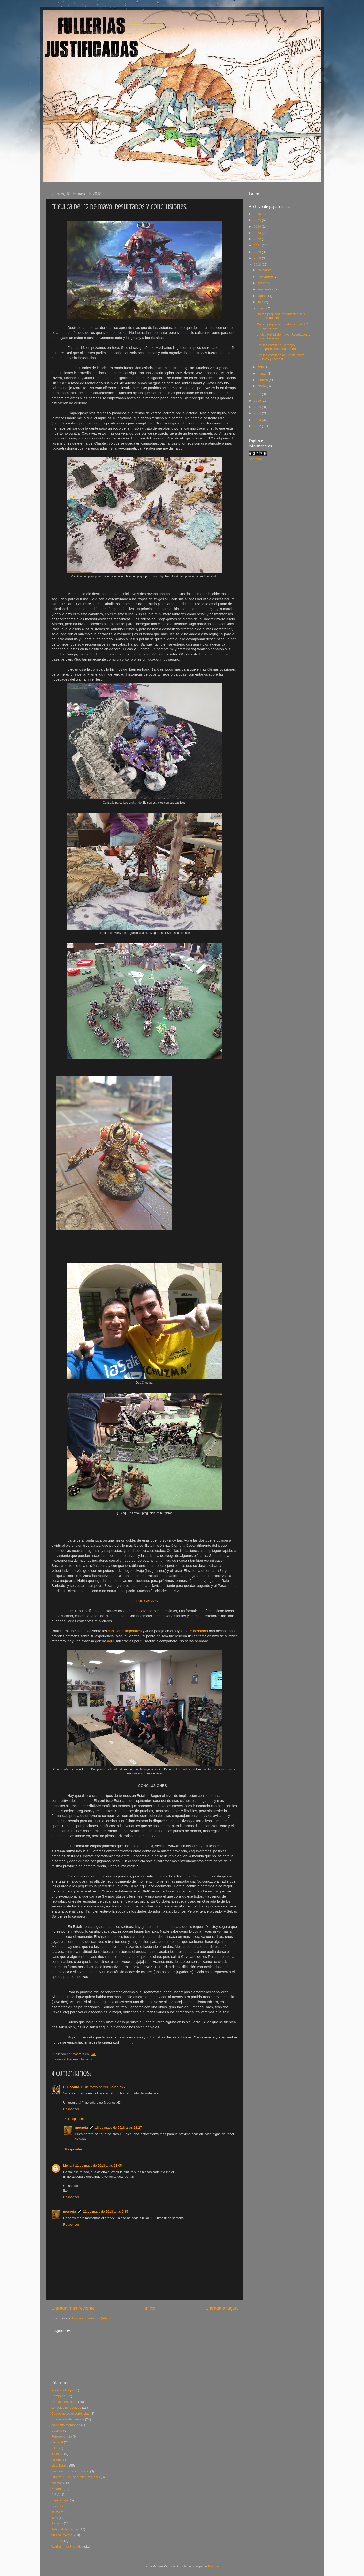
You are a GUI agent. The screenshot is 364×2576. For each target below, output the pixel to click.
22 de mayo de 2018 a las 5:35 (105, 2211)
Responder (71, 2109)
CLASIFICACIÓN (144, 1601)
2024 (258, 226)
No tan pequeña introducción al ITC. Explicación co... (283, 326)
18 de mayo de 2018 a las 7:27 (103, 2087)
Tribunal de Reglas (65, 2529)
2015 (258, 407)
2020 (258, 252)
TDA (54, 2518)
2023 (258, 233)
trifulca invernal (62, 2535)
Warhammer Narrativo (67, 2546)
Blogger (213, 2566)
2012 (258, 426)
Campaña (58, 2396)
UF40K (56, 2541)
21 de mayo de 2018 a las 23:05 (98, 2165)
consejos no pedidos (66, 2407)
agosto (263, 296)
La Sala (56, 2459)
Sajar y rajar (60, 2500)
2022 (258, 239)
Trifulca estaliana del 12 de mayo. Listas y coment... (281, 357)
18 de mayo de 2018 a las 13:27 (118, 2127)
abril (261, 367)
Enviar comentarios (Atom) (91, 2318)
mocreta (81, 2127)
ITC (54, 2448)
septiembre (266, 289)
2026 (258, 213)
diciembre (265, 270)
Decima (56, 2430)
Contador (255, 459)
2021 (258, 245)
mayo (262, 308)
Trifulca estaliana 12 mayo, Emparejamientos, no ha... (278, 347)
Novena (57, 2489)
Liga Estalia (59, 2465)
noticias (56, 2483)
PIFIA (55, 2494)
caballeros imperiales (125, 1631)
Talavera (57, 2512)
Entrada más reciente (73, 2308)
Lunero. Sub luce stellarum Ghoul (75, 2477)
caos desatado (196, 1631)
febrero (263, 380)
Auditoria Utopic (62, 2390)
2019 (258, 258)
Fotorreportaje (61, 2436)
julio (261, 302)
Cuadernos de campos (67, 2419)
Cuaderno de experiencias (70, 2413)
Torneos (86, 2059)
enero (262, 386)
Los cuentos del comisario (70, 2471)
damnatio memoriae (65, 2425)
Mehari (68, 2165)
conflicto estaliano (64, 2402)
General (73, 2059)
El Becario (71, 2087)
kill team (57, 2454)
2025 (258, 220)
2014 (258, 413)
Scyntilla (57, 2506)
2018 (258, 264)
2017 (258, 394)
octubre (263, 283)
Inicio (150, 2308)
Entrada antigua (221, 2308)
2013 (258, 420)
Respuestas (76, 2119)
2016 (258, 400)
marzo (262, 373)
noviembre (266, 276)
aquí (110, 1641)
